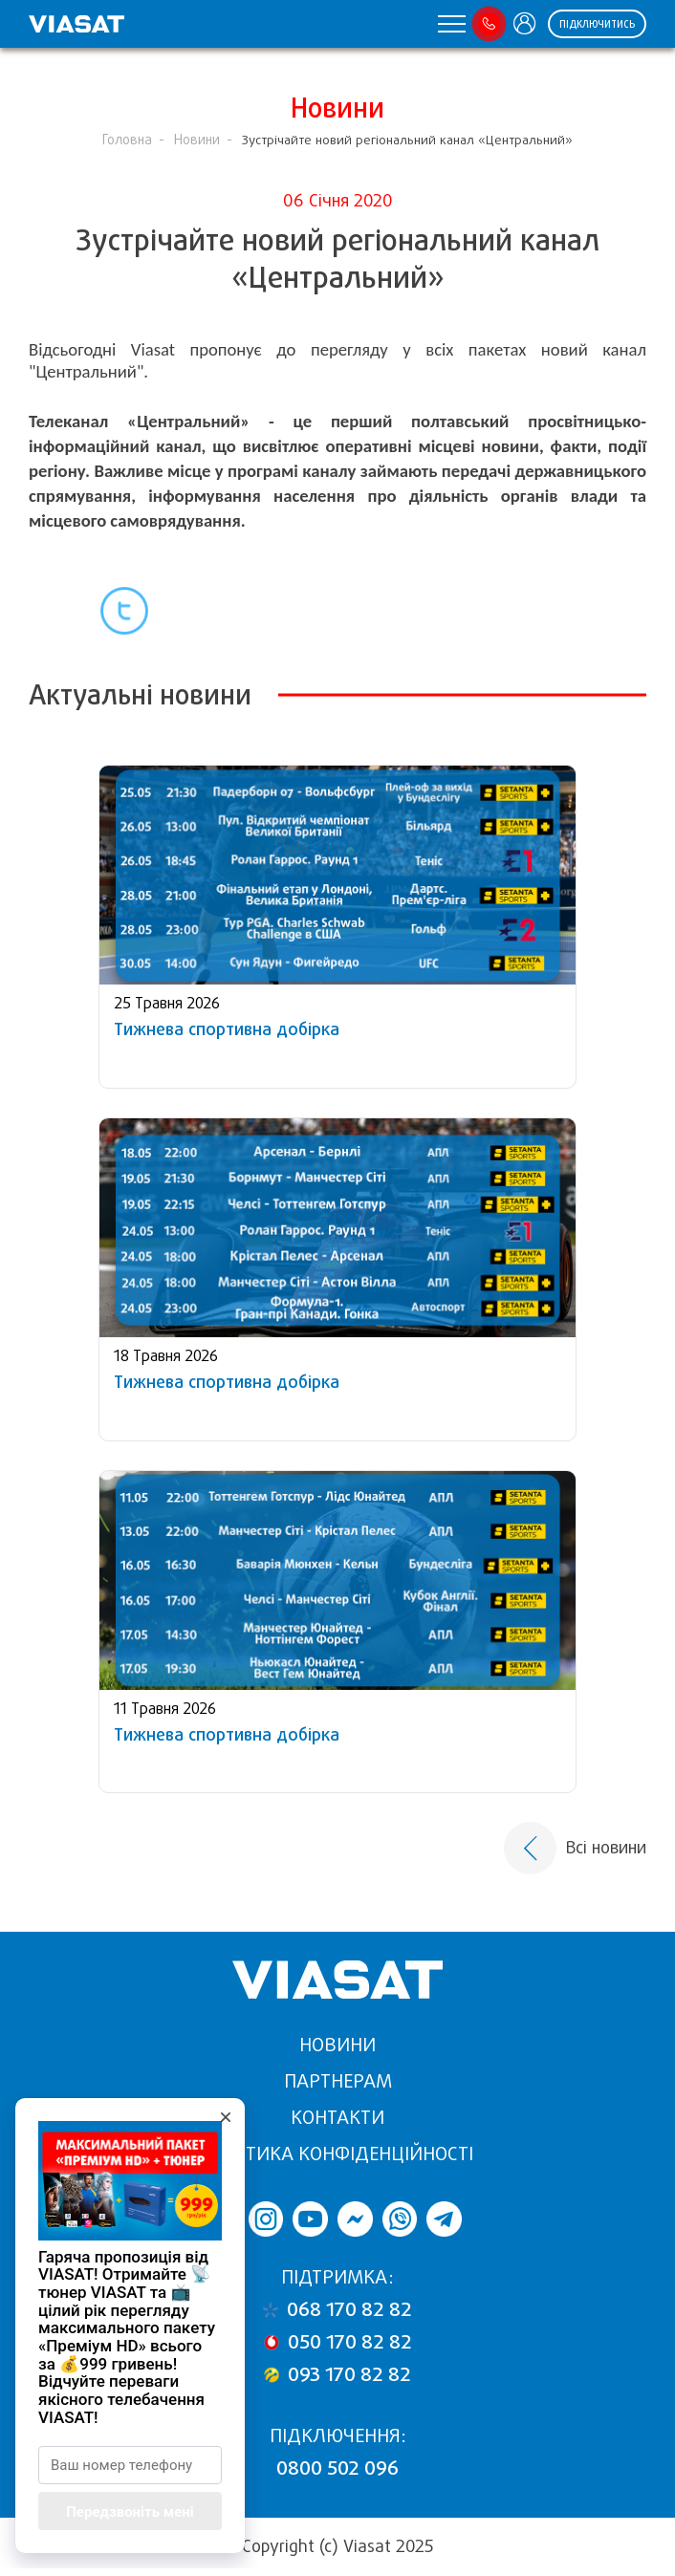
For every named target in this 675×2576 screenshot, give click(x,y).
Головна (127, 140)
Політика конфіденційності (338, 2154)
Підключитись (597, 24)
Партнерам (338, 2081)
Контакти (337, 2118)
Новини (197, 140)
